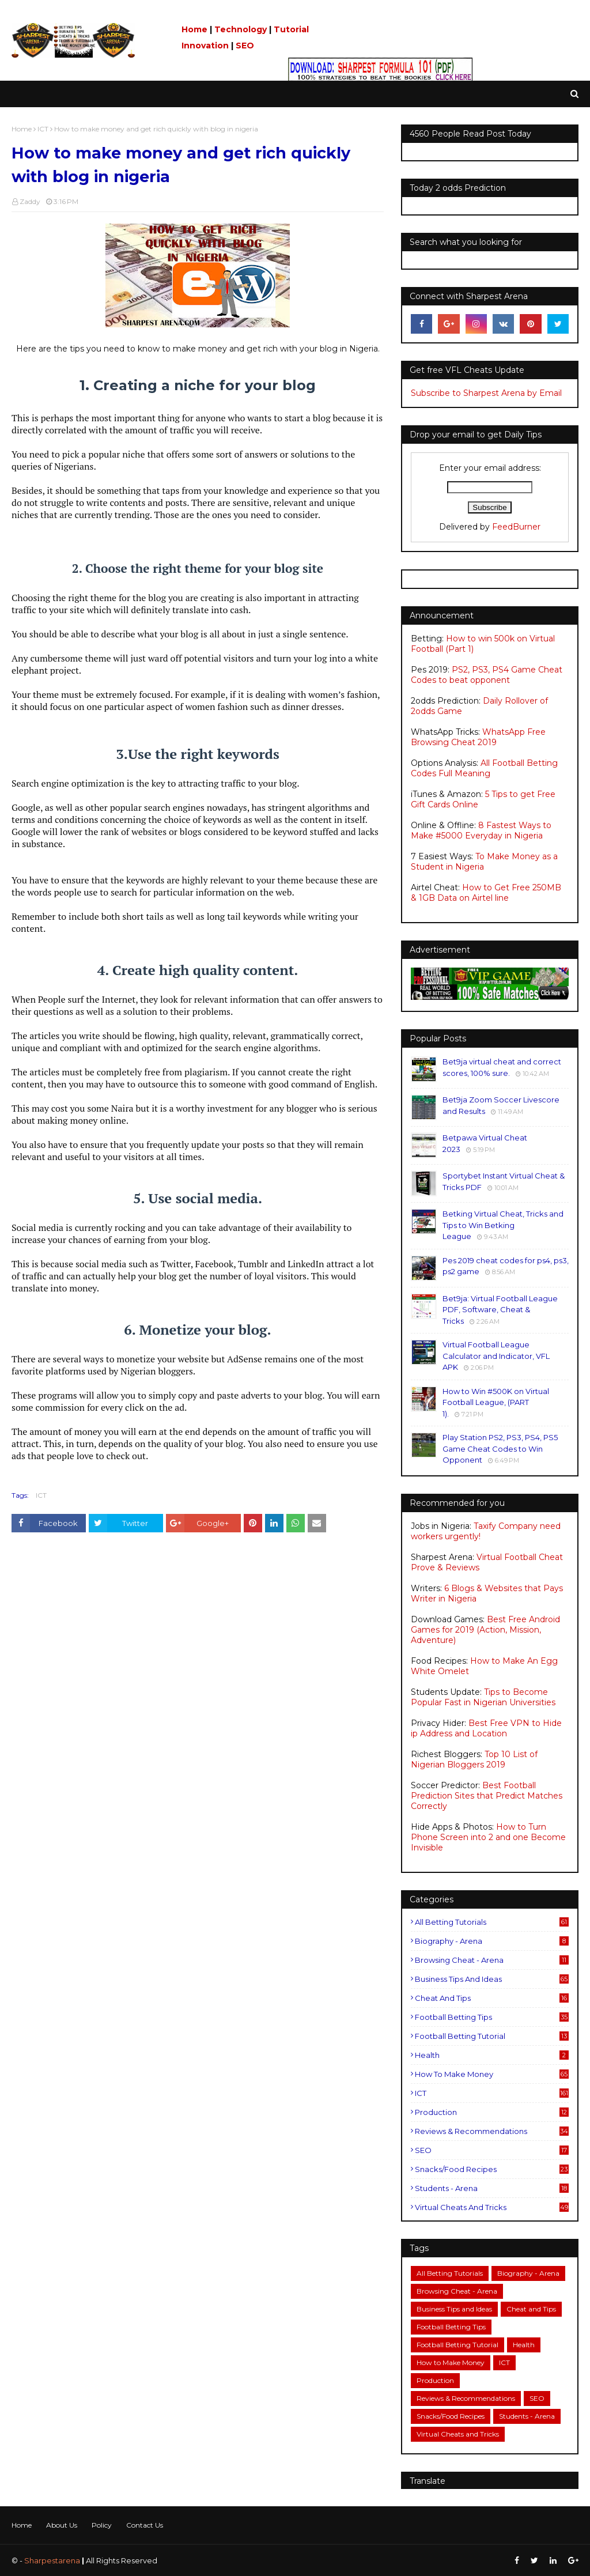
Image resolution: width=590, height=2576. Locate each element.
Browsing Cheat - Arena (492, 1960)
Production (492, 2112)
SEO (245, 45)
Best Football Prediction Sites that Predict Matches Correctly (486, 1795)
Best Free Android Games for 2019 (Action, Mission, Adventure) (485, 1629)
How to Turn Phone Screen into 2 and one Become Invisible (488, 1837)
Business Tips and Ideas (492, 1979)
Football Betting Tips (492, 2017)
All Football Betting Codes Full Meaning (484, 768)
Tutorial (291, 29)
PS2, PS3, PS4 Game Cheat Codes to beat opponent (486, 674)
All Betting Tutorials (492, 1922)
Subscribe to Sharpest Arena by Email (486, 393)
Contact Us (144, 2525)
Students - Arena (492, 2188)
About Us (61, 2525)
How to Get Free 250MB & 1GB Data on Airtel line (486, 892)
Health (492, 2055)
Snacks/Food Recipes (492, 2169)
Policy (102, 2525)
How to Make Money (492, 2074)
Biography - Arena (492, 1941)
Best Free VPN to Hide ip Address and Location (486, 1728)
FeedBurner (516, 527)
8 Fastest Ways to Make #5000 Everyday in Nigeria (481, 830)
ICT (42, 128)
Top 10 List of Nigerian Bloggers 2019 (474, 1759)
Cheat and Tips (492, 1998)
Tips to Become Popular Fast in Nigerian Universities (483, 1697)
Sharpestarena (52, 2560)
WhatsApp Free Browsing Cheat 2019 (478, 737)
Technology (240, 29)
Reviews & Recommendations (492, 2131)
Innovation (205, 45)
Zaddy (30, 201)
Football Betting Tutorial (492, 2036)
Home (194, 29)
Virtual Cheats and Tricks (492, 2207)
